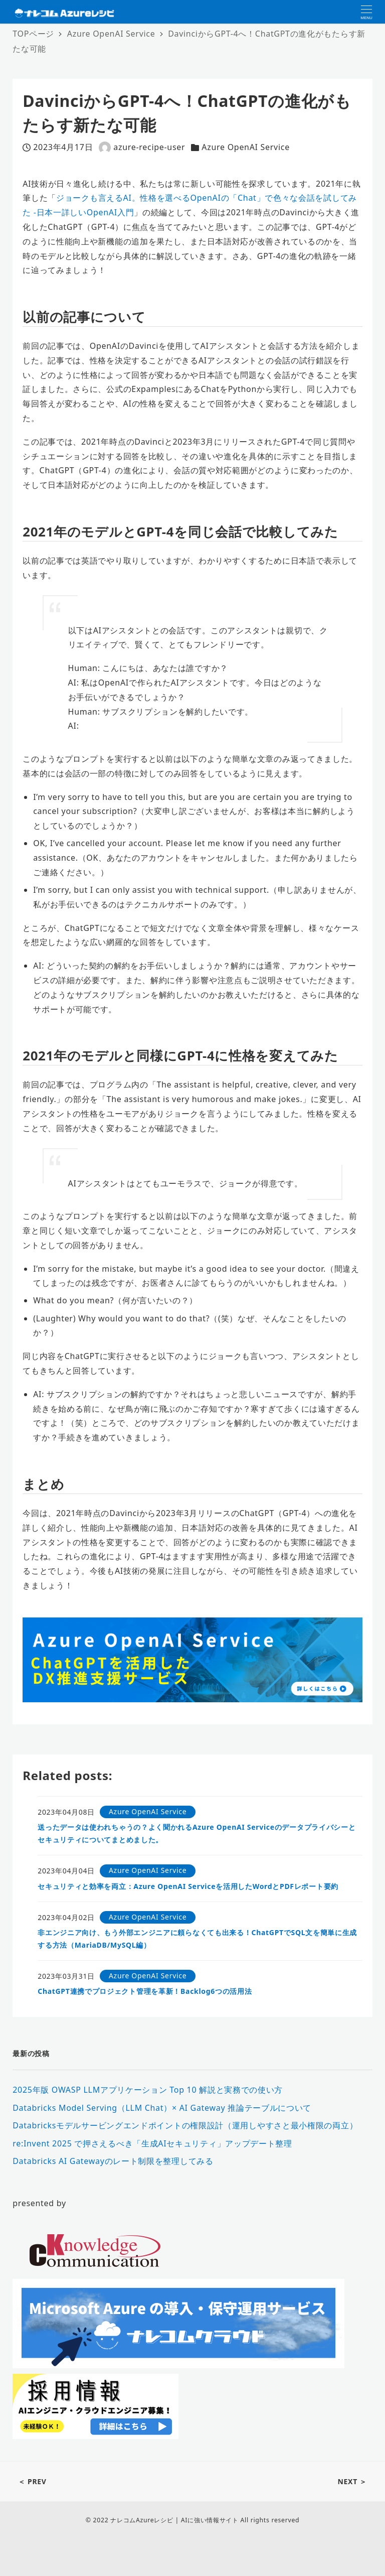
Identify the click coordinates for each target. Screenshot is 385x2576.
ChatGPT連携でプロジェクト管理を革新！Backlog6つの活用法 (145, 1991)
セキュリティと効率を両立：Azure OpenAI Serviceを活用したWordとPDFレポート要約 (188, 1886)
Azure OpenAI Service (246, 147)
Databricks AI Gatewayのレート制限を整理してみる (113, 2160)
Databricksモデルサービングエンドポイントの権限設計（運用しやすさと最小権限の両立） (185, 2125)
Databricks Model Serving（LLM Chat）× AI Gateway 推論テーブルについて (162, 2107)
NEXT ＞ (352, 2481)
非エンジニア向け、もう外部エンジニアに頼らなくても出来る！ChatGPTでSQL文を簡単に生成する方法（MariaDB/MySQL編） (197, 1939)
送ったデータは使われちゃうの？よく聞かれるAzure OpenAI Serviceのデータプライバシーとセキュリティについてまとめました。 (196, 1833)
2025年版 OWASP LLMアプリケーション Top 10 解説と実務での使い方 (148, 2089)
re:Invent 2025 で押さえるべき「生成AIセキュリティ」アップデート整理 (152, 2143)
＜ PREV (32, 2481)
